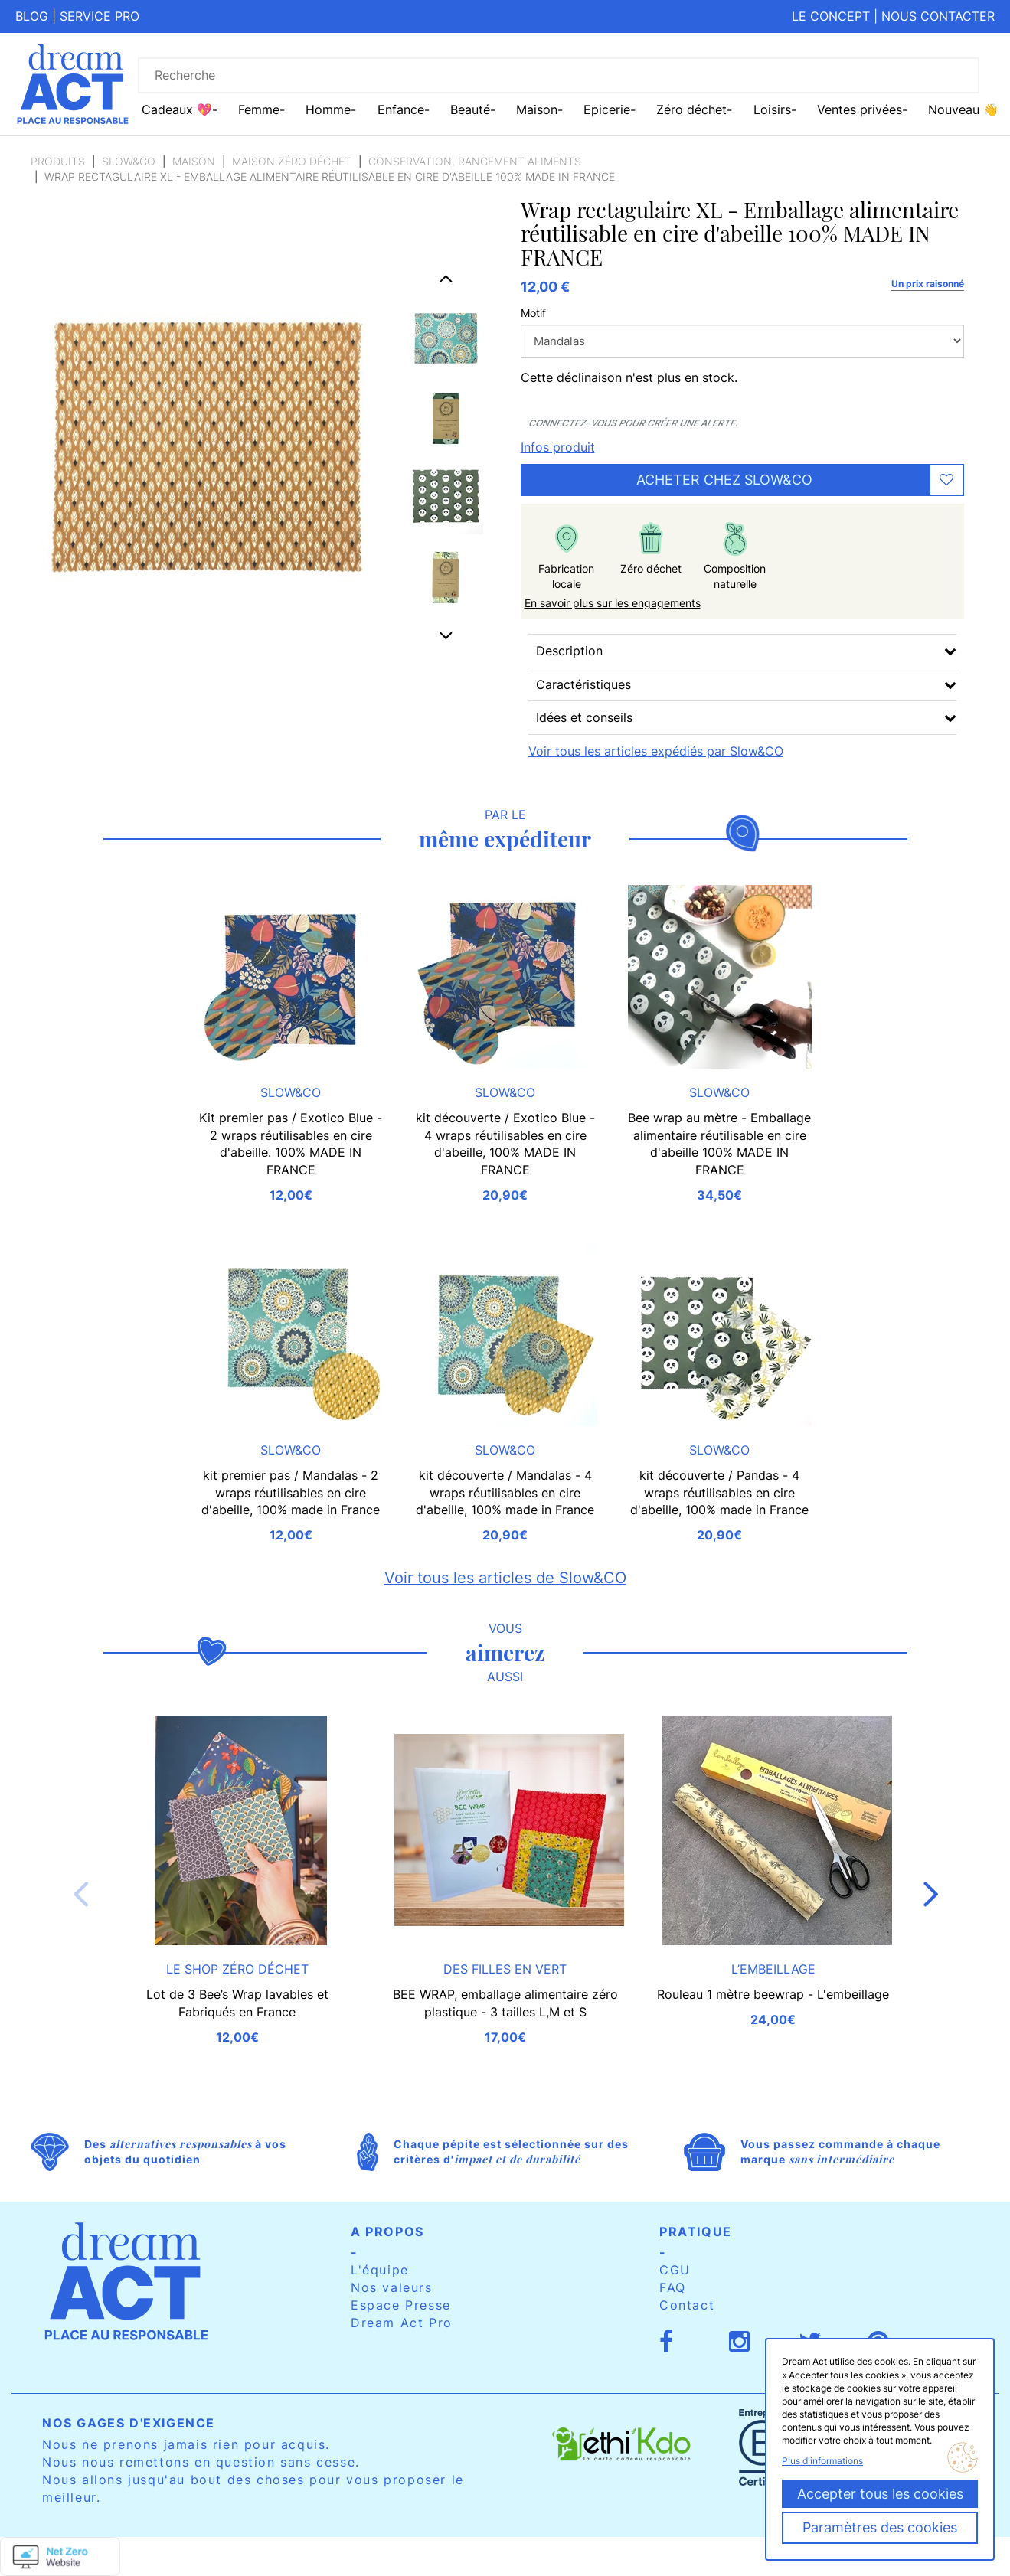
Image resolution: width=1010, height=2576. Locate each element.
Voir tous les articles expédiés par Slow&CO (655, 751)
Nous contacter (938, 16)
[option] (445, 337)
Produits (58, 161)
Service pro (99, 16)
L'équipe (380, 2269)
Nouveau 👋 (963, 109)
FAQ (672, 2287)
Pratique (695, 2231)
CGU (675, 2269)
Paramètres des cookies (879, 2527)
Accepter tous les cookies (880, 2494)
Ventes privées (859, 109)
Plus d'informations (822, 2461)
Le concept (831, 16)
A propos (387, 2231)
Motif (533, 312)
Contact (686, 2305)
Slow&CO (128, 161)
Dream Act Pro (402, 2322)
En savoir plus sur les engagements (613, 602)
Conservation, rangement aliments (474, 161)
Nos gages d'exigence (128, 2423)
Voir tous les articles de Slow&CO (505, 1578)
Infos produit (558, 447)
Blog (31, 16)
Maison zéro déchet (291, 161)
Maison (193, 161)
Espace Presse (401, 2305)
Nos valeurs (392, 2287)
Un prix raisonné (927, 283)
